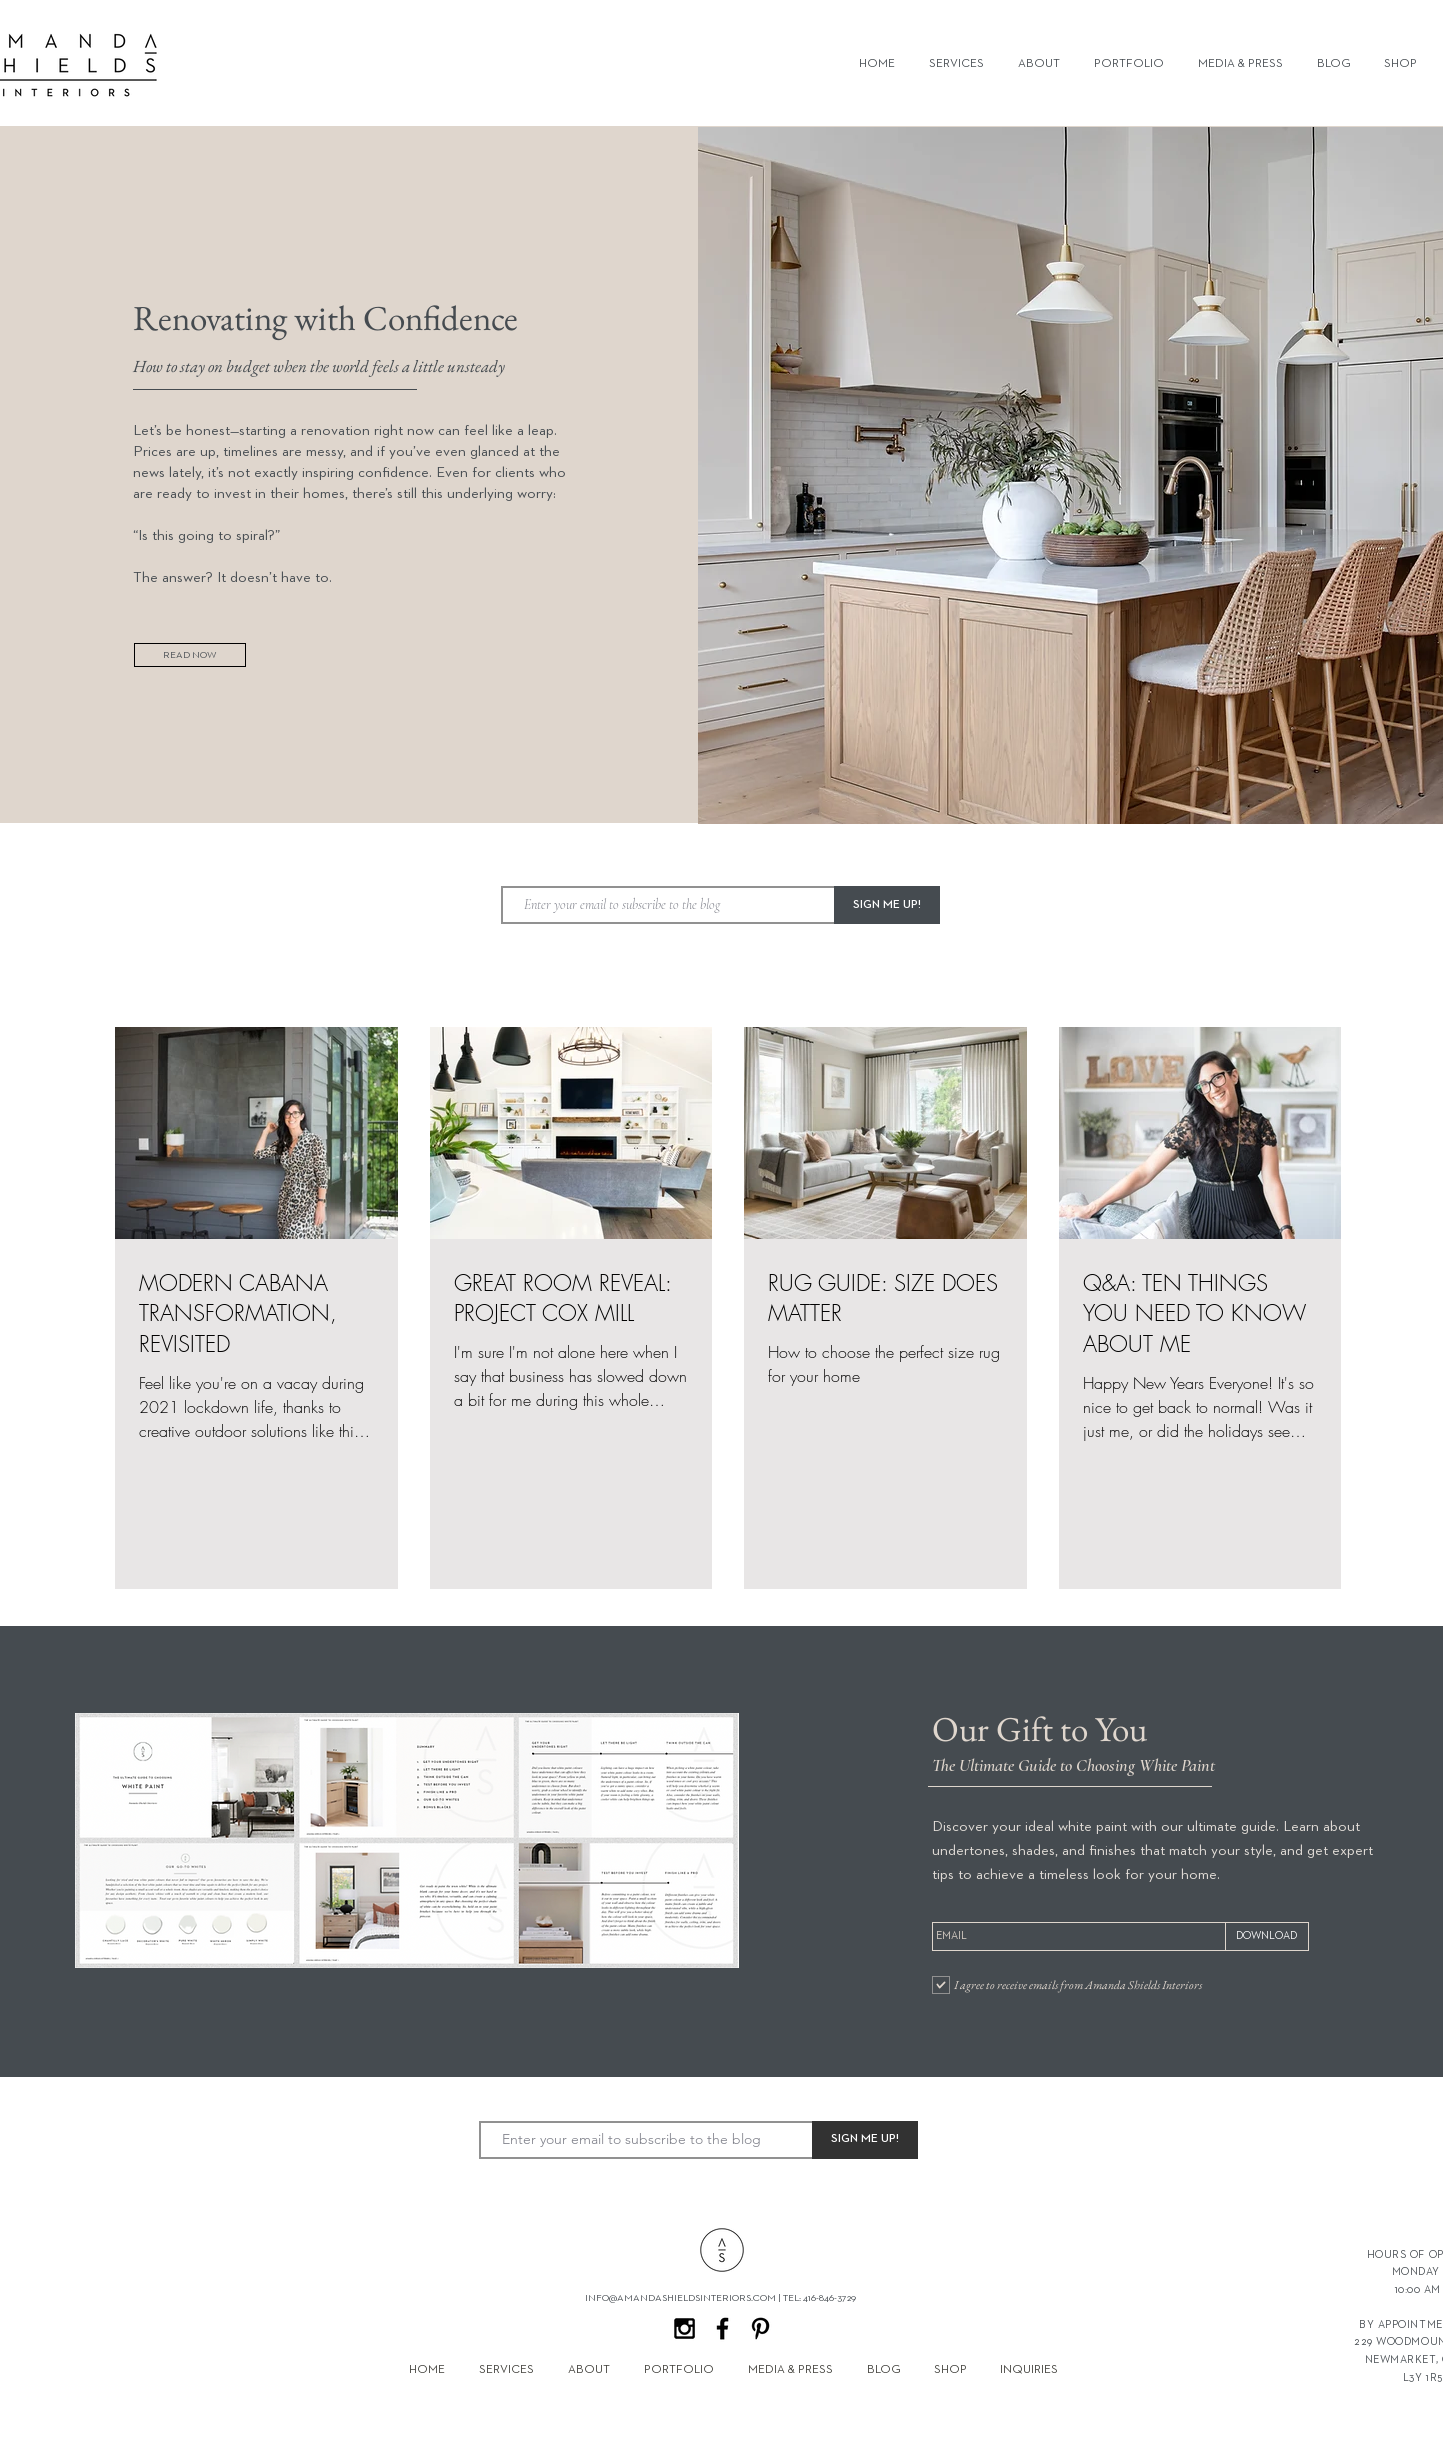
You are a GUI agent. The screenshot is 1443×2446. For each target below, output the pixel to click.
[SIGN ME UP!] (887, 905)
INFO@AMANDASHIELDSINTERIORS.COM (680, 2298)
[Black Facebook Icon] (722, 2328)
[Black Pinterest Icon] (760, 2328)
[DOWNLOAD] (1267, 1936)
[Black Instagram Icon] (684, 2328)
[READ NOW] (190, 655)
